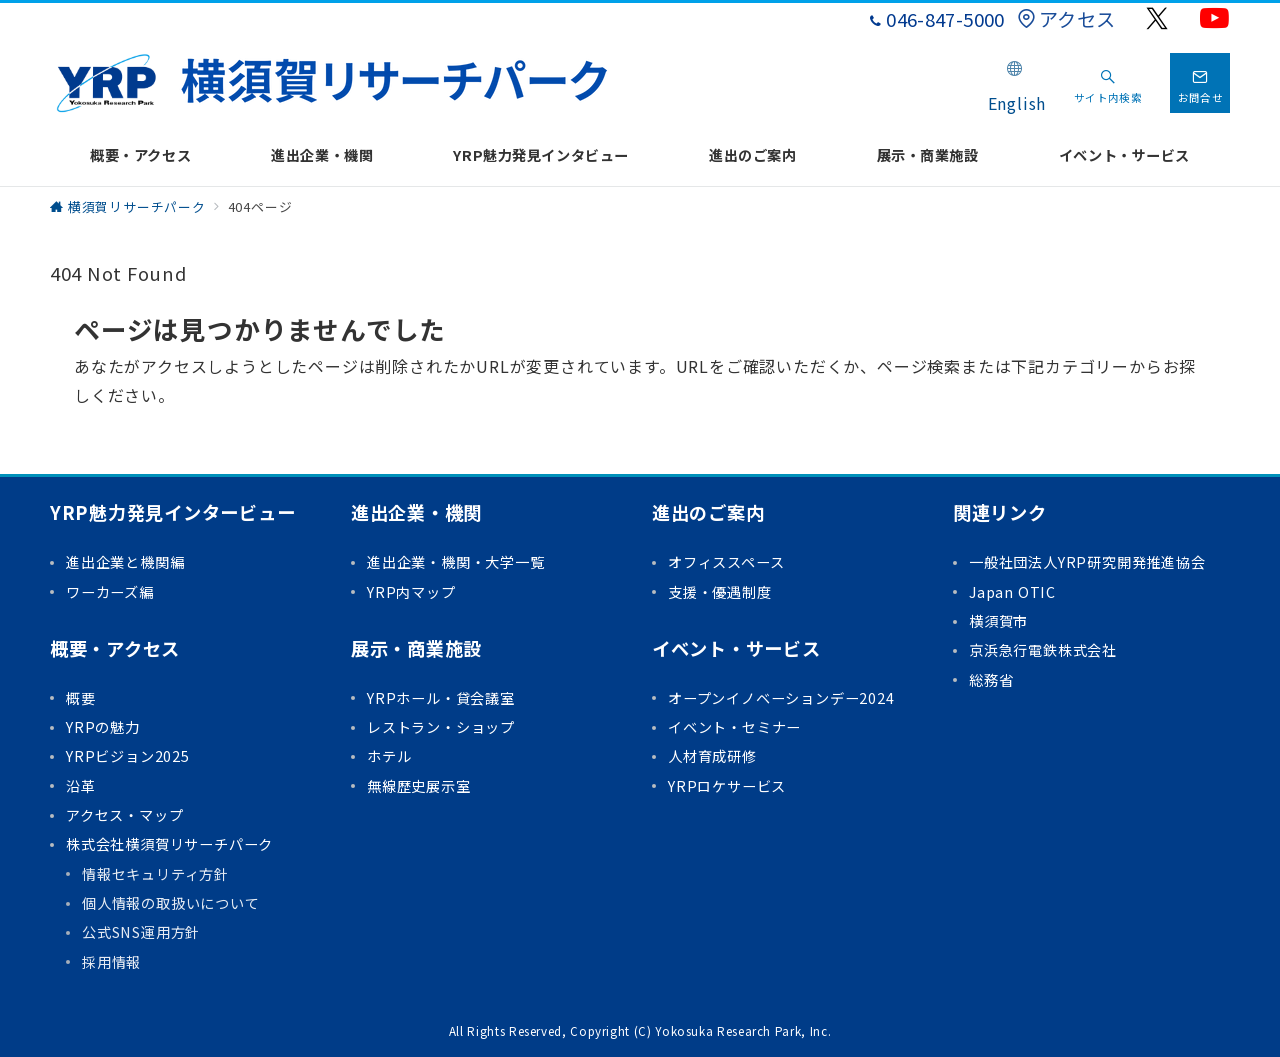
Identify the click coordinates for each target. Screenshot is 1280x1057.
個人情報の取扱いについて (171, 903)
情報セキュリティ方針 (155, 874)
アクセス (1066, 19)
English (1017, 103)
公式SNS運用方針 (141, 932)
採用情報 (111, 962)
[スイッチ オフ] (1108, 83)
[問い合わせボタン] (1200, 83)
